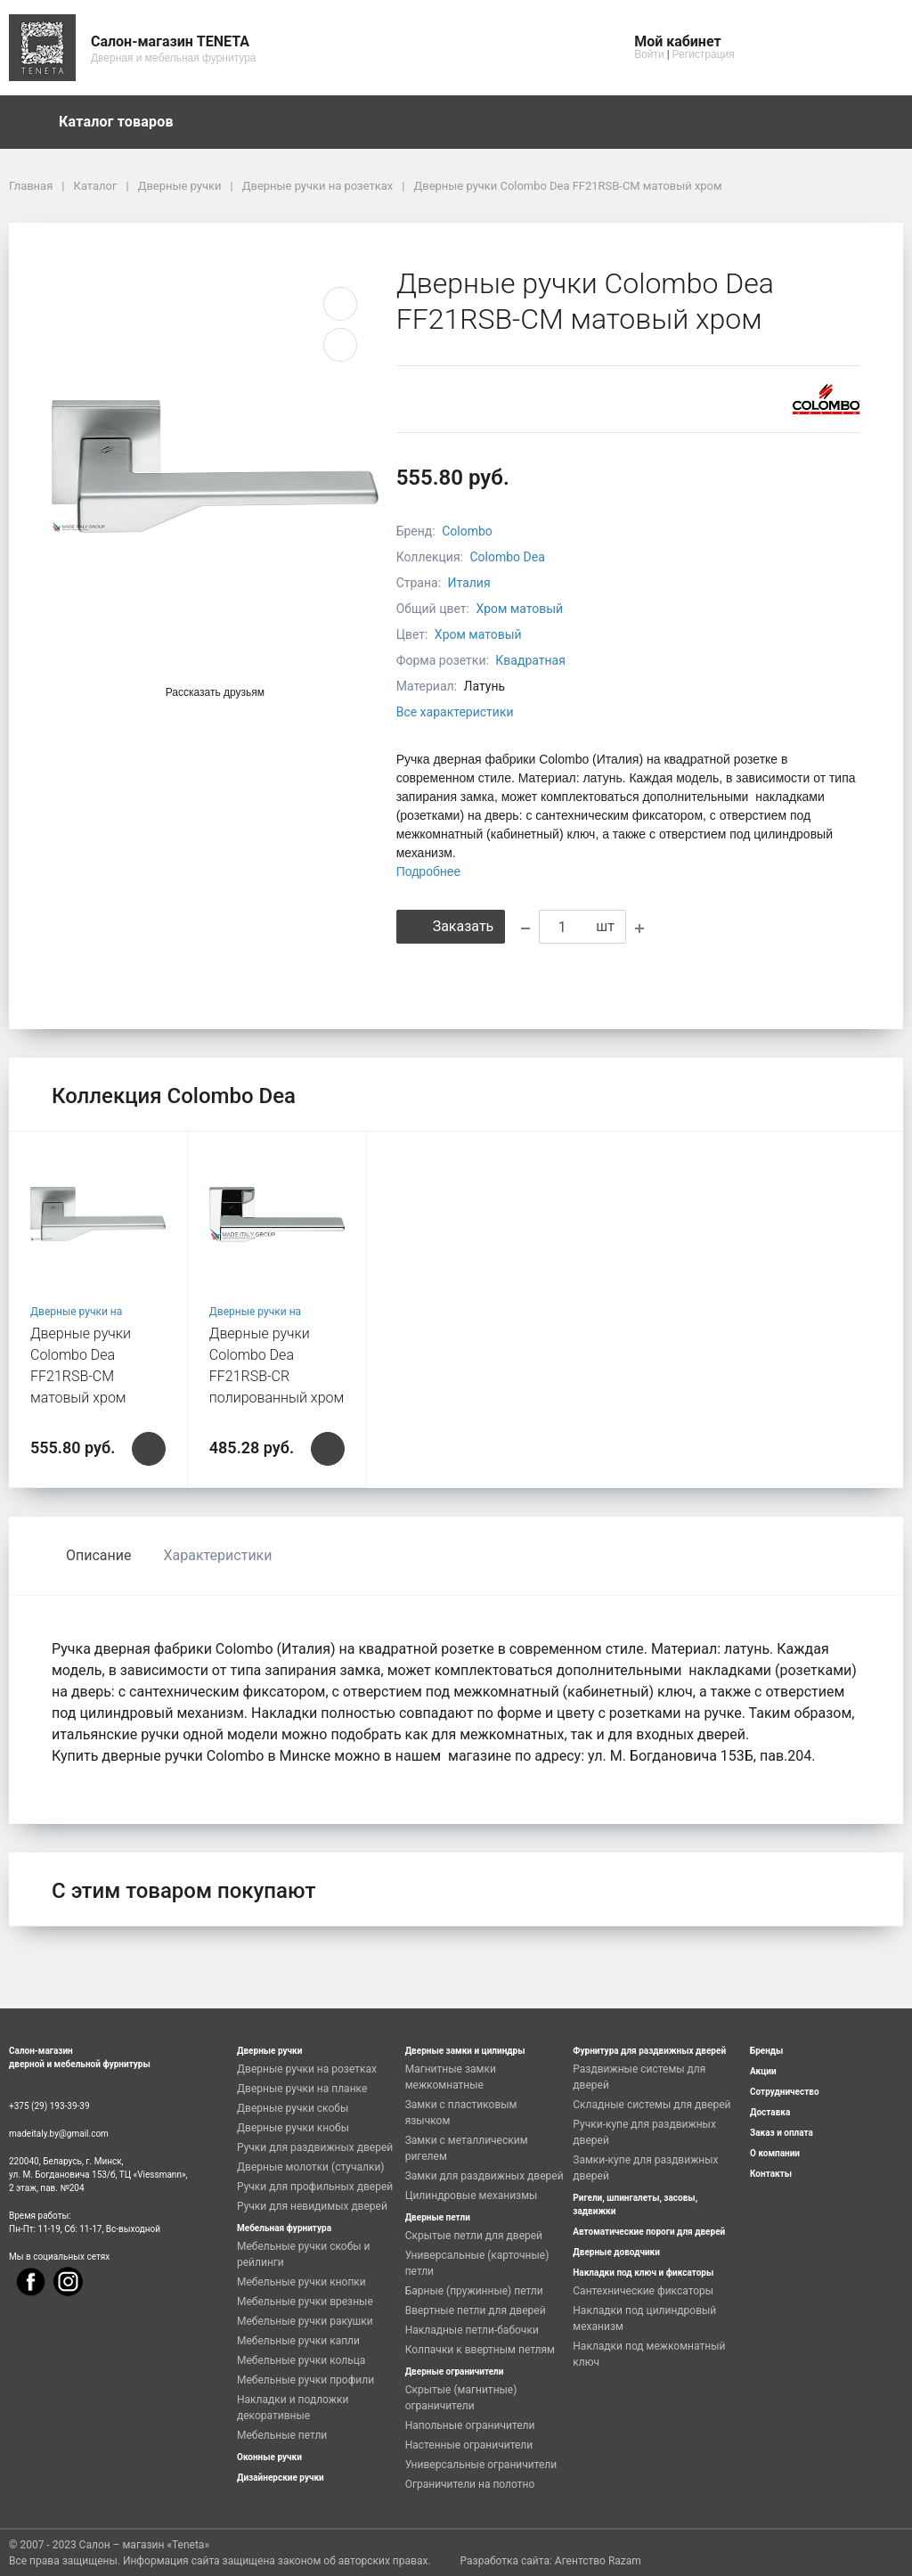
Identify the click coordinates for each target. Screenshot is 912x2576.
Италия (469, 583)
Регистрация (703, 54)
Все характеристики (455, 712)
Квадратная (530, 660)
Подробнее (428, 871)
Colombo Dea (506, 557)
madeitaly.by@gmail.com (59, 2133)
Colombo (467, 531)
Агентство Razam (598, 2561)
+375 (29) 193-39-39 (49, 2106)
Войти (649, 54)
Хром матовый (519, 608)
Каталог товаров (124, 122)
